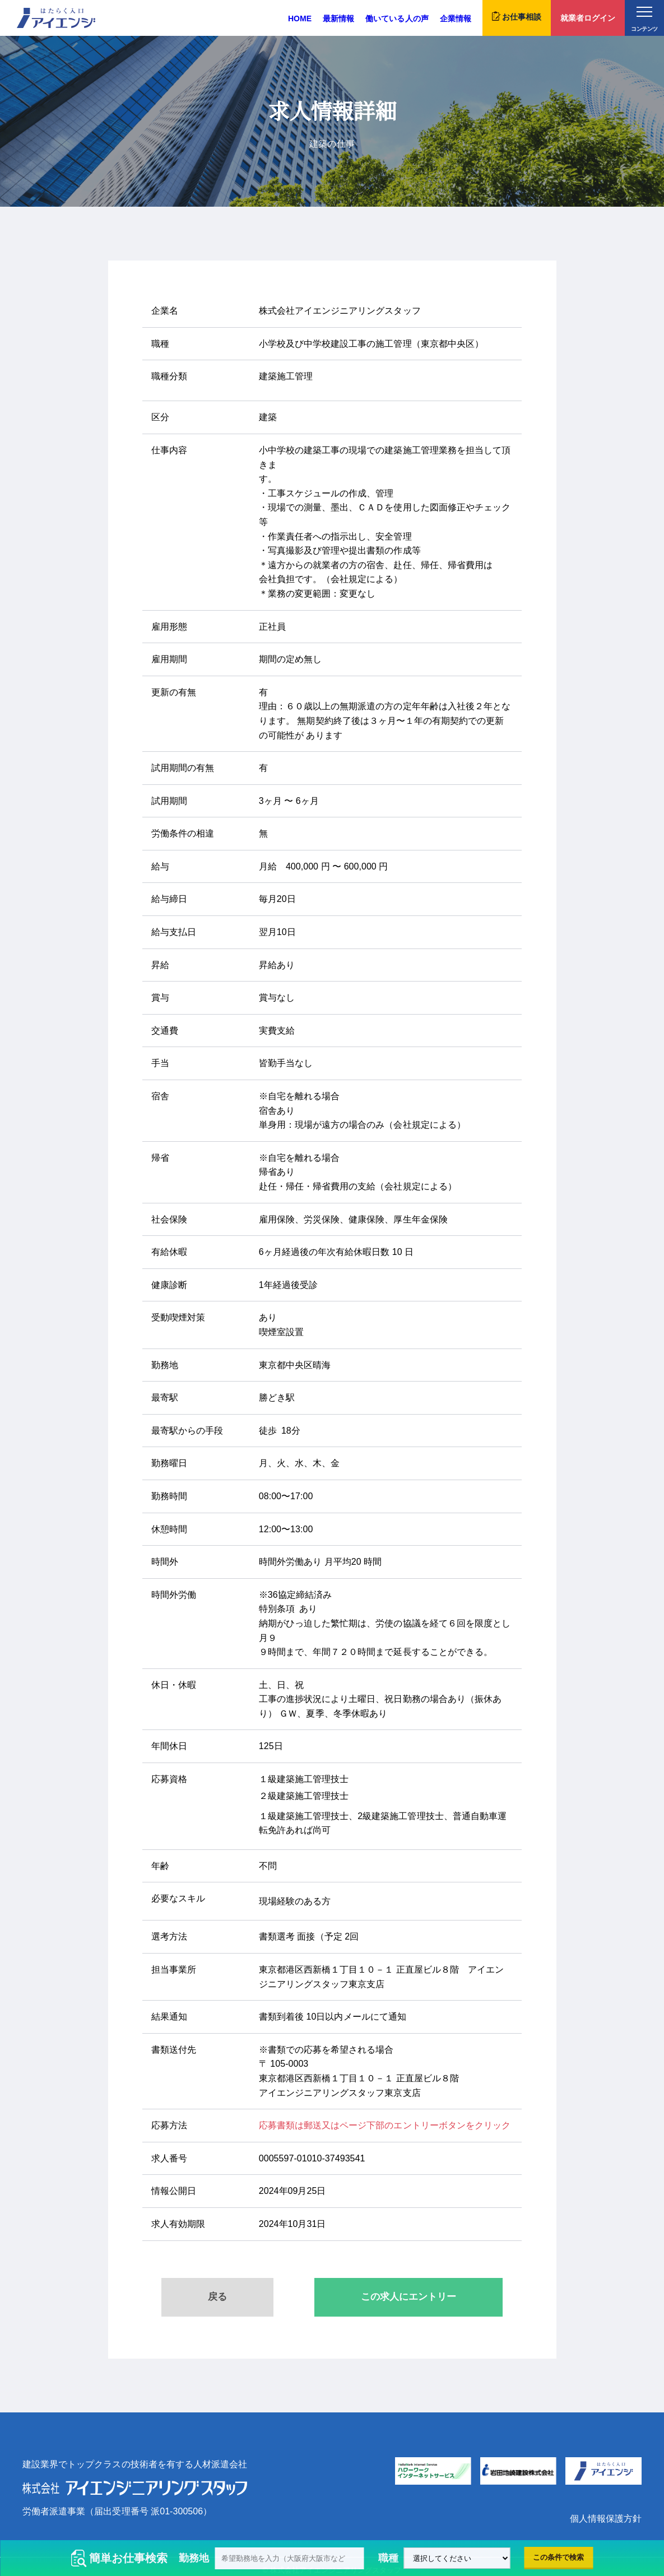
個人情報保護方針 (606, 2518)
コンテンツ (644, 19)
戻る (217, 2296)
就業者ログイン (587, 17)
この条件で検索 (558, 2557)
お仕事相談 (516, 16)
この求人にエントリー (408, 2296)
